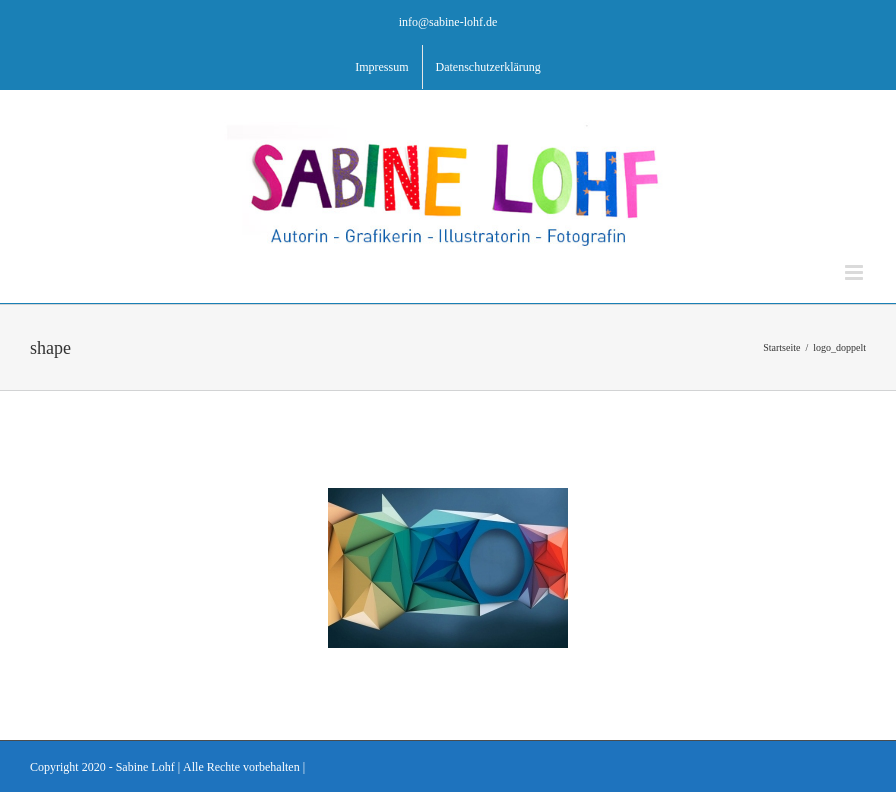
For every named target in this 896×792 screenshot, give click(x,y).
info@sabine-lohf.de (448, 21)
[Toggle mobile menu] (855, 272)
